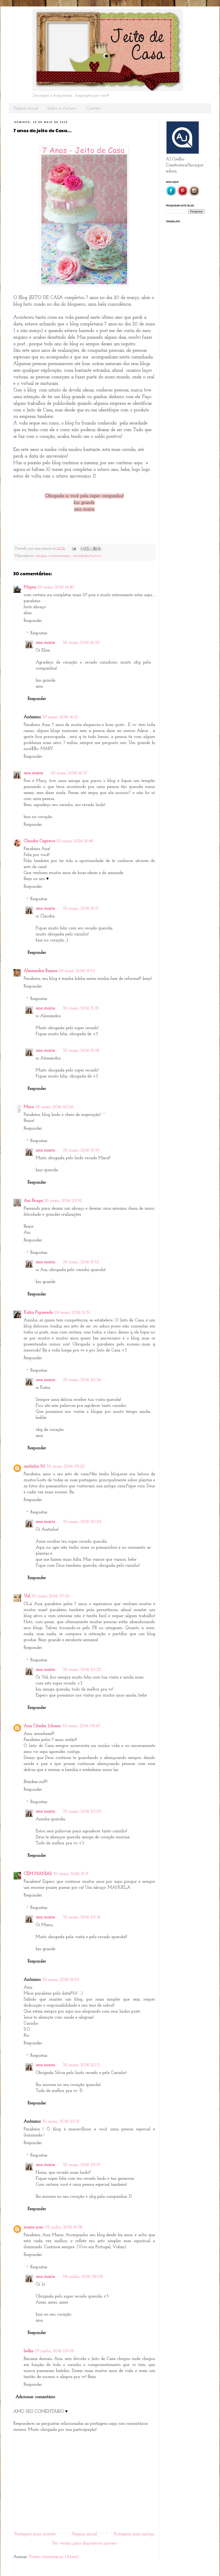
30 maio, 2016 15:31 (80, 908)
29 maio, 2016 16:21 (60, 717)
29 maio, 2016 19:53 (77, 971)
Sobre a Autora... (62, 108)
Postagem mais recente (35, 2534)
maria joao (33, 2227)
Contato (94, 108)
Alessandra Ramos (40, 971)
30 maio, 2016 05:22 (65, 1466)
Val (27, 1596)
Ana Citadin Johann (42, 1726)
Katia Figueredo (38, 1312)
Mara (29, 1107)
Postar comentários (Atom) (54, 2557)
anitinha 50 (34, 1466)
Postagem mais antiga (134, 2534)
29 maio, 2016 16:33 (69, 773)
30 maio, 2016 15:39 (81, 1150)
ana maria (46, 643)
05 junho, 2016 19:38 (63, 2227)
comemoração (60, 556)
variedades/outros (87, 556)
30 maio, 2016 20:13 (81, 2065)
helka (28, 2351)
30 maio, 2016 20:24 (82, 1522)
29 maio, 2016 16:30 (81, 643)
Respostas (38, 633)
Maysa (30, 587)
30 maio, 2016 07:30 (50, 1596)
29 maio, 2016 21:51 (72, 1312)
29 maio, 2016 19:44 (75, 841)
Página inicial (26, 108)
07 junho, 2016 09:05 (54, 2351)
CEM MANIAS (38, 1874)
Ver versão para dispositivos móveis (84, 2543)
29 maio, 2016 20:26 (54, 1107)
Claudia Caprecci (39, 841)
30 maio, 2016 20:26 (82, 1380)
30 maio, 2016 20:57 (82, 2165)
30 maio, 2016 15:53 (81, 1262)
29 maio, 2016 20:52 (63, 1201)
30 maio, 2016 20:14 (81, 1917)
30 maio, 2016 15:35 (81, 1008)
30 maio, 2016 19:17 (71, 1874)
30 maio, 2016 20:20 (82, 1811)
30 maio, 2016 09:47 (81, 1726)
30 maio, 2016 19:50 (60, 1980)
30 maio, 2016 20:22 (82, 1669)
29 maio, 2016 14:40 (55, 587)
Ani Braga (33, 1201)
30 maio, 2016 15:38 (81, 1050)
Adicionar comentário (35, 2397)
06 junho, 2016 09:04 (82, 2277)
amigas (41, 556)
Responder (33, 621)
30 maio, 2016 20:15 (60, 2121)
